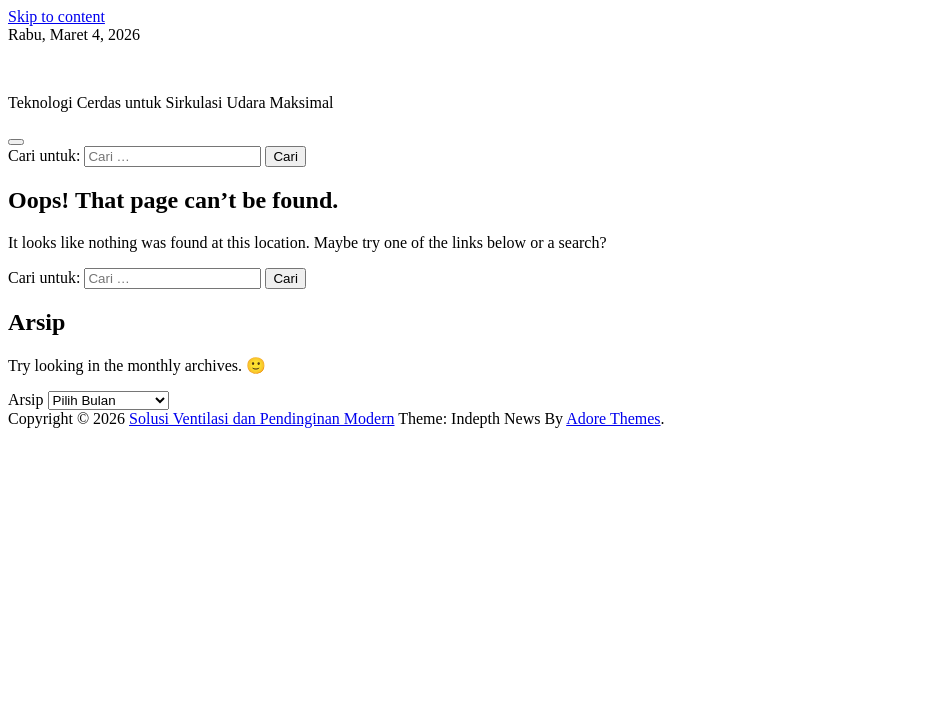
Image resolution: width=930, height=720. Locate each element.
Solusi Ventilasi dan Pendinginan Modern (140, 68)
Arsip (26, 399)
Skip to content (56, 16)
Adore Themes (613, 418)
